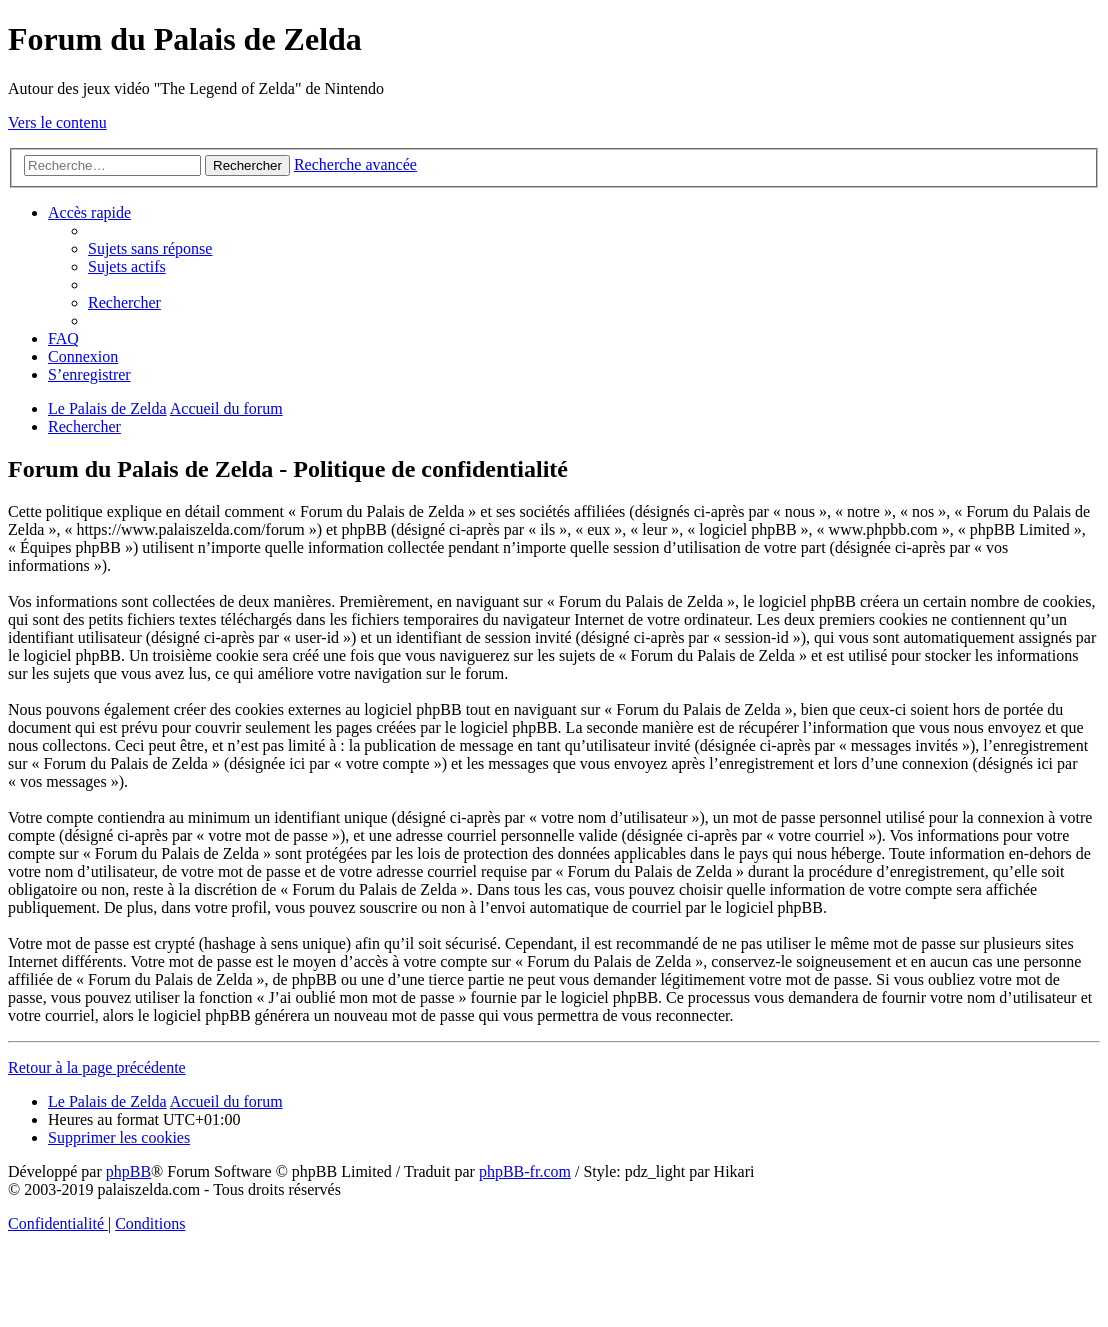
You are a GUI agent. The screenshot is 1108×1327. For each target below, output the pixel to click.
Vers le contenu (57, 122)
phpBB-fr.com (525, 1171)
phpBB (128, 1171)
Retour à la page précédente (97, 1067)
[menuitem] (150, 248)
